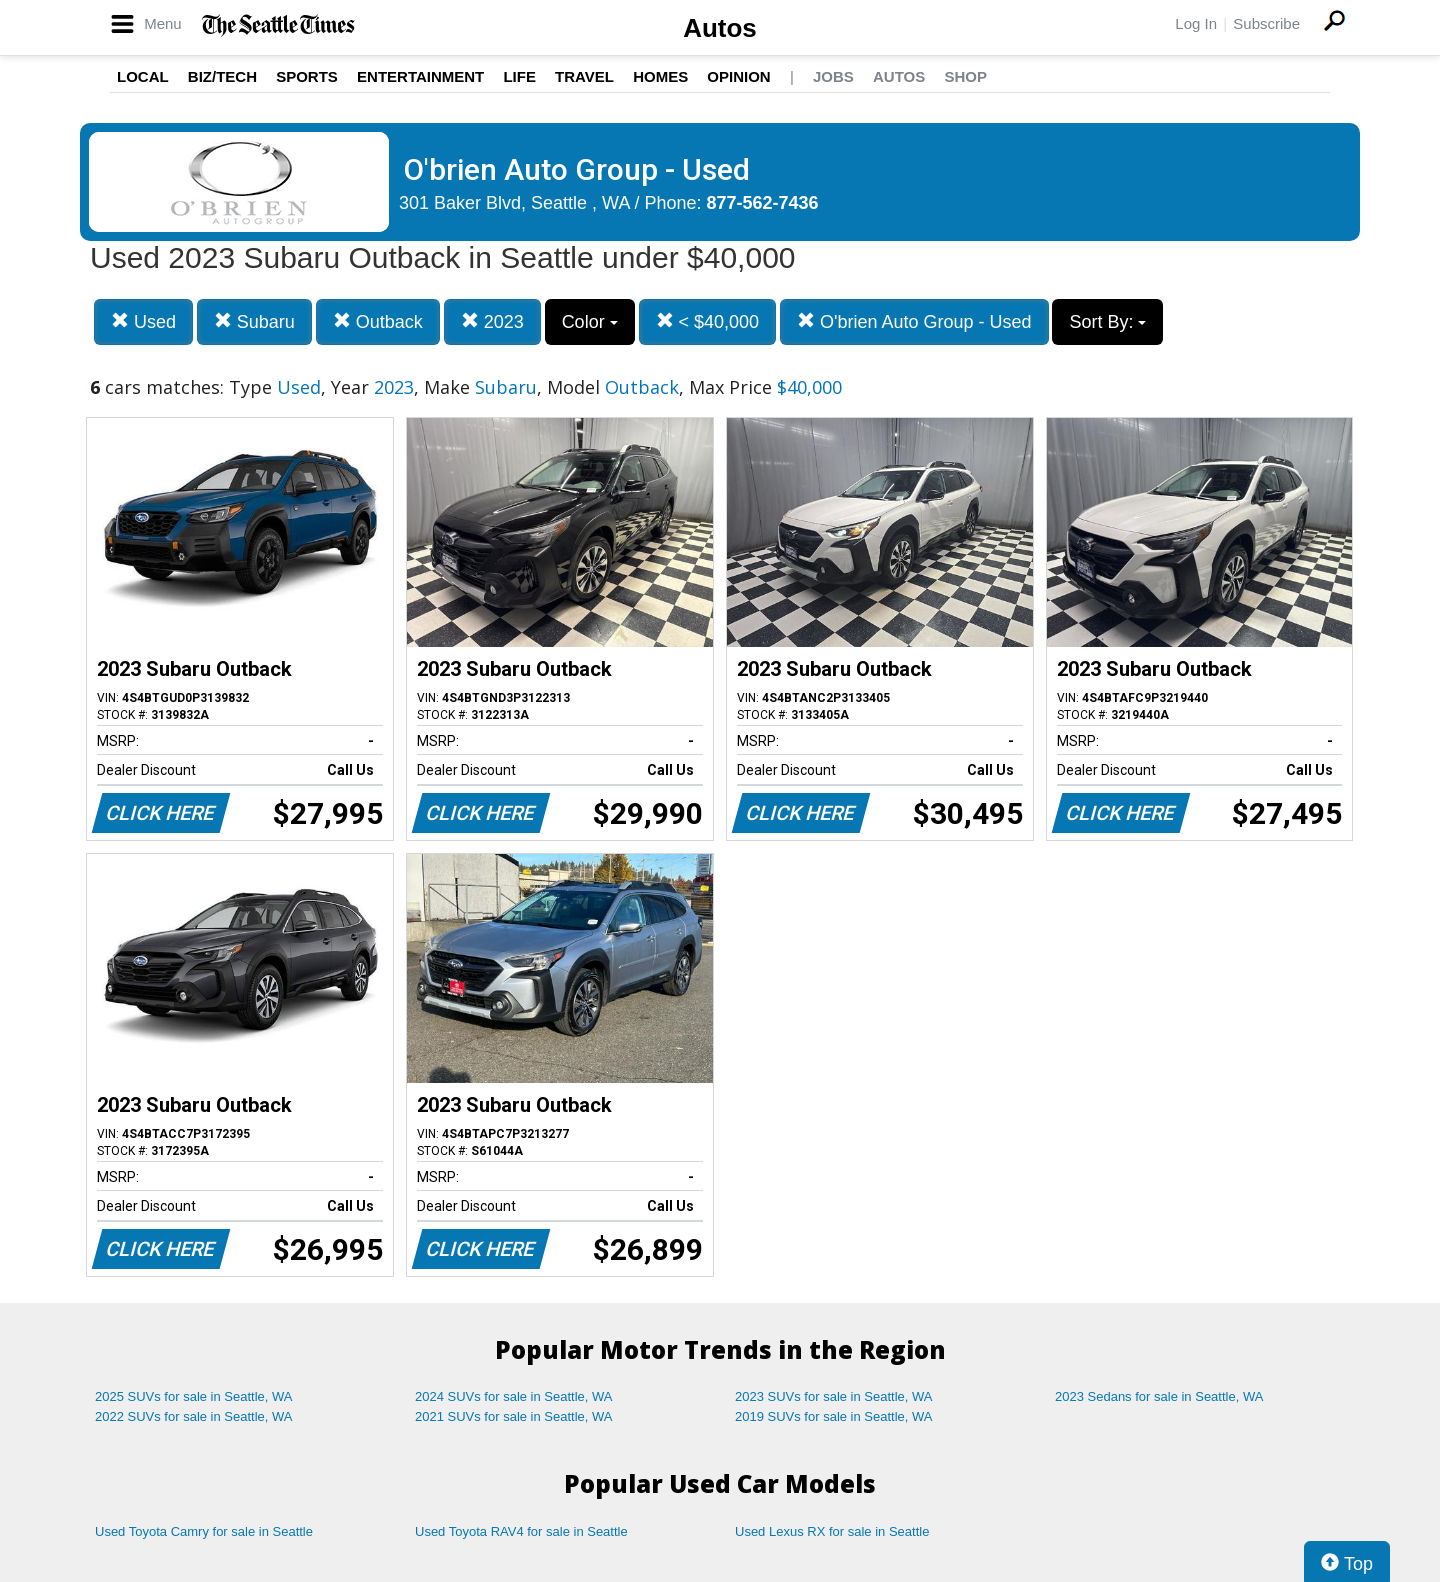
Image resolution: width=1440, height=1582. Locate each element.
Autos (720, 28)
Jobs (833, 76)
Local (143, 76)
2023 (492, 321)
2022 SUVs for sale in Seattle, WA (194, 1416)
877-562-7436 (763, 203)
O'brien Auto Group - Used (914, 321)
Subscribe (1266, 23)
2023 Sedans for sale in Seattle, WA (1159, 1396)
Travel (584, 76)
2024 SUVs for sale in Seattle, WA (514, 1396)
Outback (378, 321)
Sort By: (1107, 322)
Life (519, 76)
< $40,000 (708, 321)
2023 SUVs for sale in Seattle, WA (834, 1396)
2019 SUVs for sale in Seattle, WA (834, 1416)
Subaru (254, 321)
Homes (660, 76)
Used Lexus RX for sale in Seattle (832, 1531)
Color (590, 322)
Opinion (738, 76)
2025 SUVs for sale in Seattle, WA (194, 1396)
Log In (1196, 23)
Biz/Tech (222, 76)
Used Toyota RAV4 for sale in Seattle (521, 1531)
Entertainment (420, 76)
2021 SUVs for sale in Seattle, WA (514, 1416)
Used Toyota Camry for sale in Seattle (204, 1531)
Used (143, 321)
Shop (965, 76)
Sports (307, 76)
